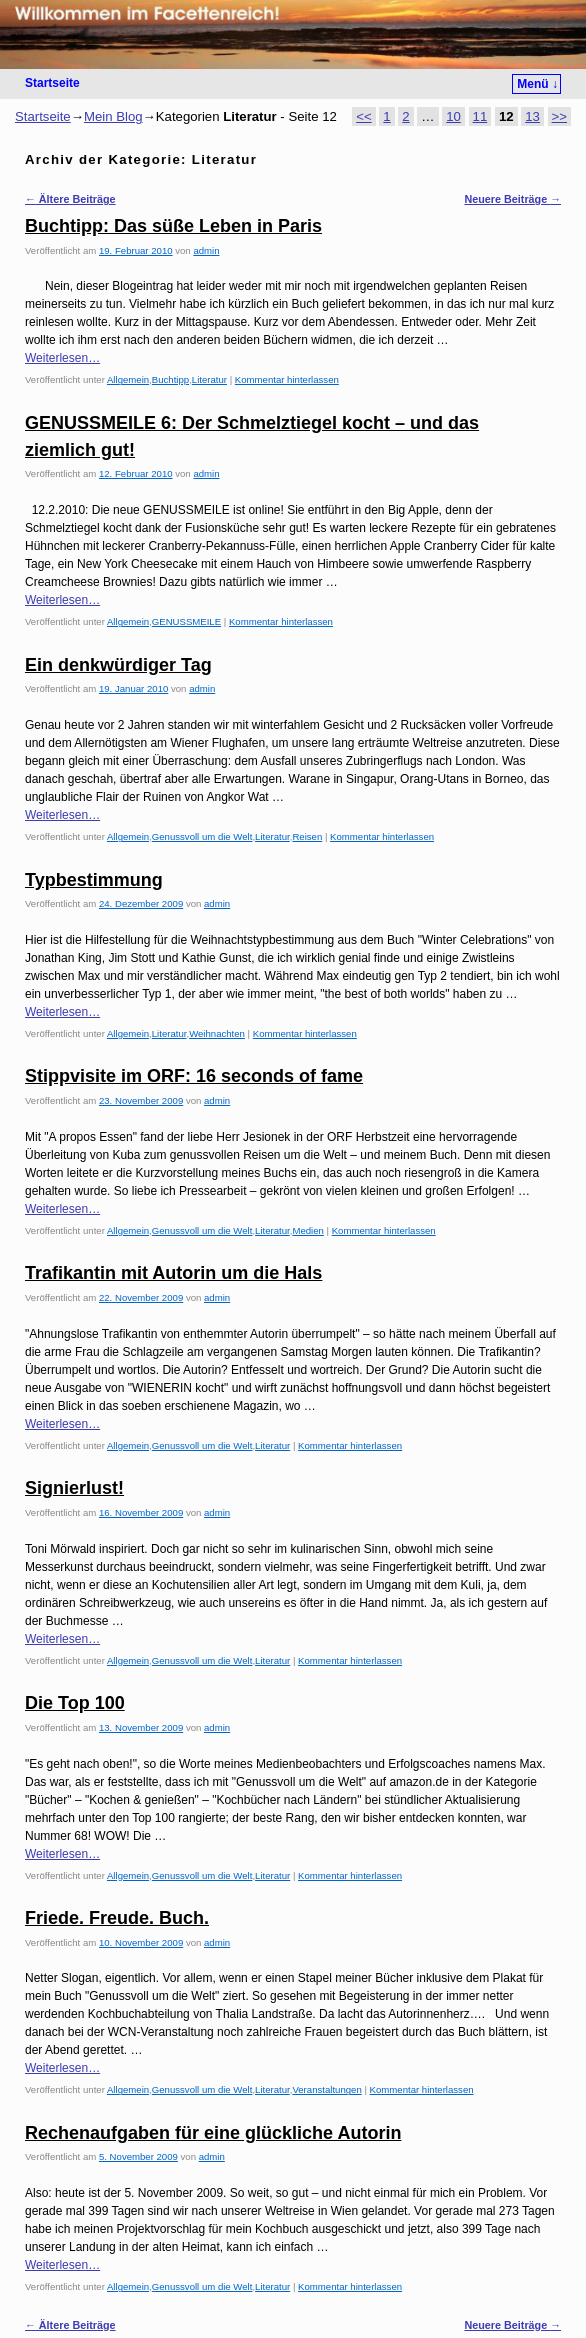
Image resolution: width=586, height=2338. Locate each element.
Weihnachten (217, 1033)
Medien (307, 1230)
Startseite (52, 83)
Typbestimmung (94, 880)
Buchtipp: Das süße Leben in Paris (173, 226)
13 (532, 116)
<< (363, 116)
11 (480, 116)
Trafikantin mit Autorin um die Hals (173, 1273)
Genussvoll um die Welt (202, 836)
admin (206, 250)
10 (453, 116)
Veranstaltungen (326, 2089)
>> (559, 116)
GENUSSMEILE (186, 621)
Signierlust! (74, 1488)
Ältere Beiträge (70, 199)
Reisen (307, 836)
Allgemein (128, 379)
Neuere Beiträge (512, 199)
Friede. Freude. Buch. (117, 1918)
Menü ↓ (537, 84)
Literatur (209, 379)
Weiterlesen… (62, 358)
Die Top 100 (75, 1703)
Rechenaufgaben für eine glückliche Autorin (213, 2133)
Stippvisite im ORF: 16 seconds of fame (194, 1076)
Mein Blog (113, 116)
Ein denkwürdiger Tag (118, 665)
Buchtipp (170, 379)
